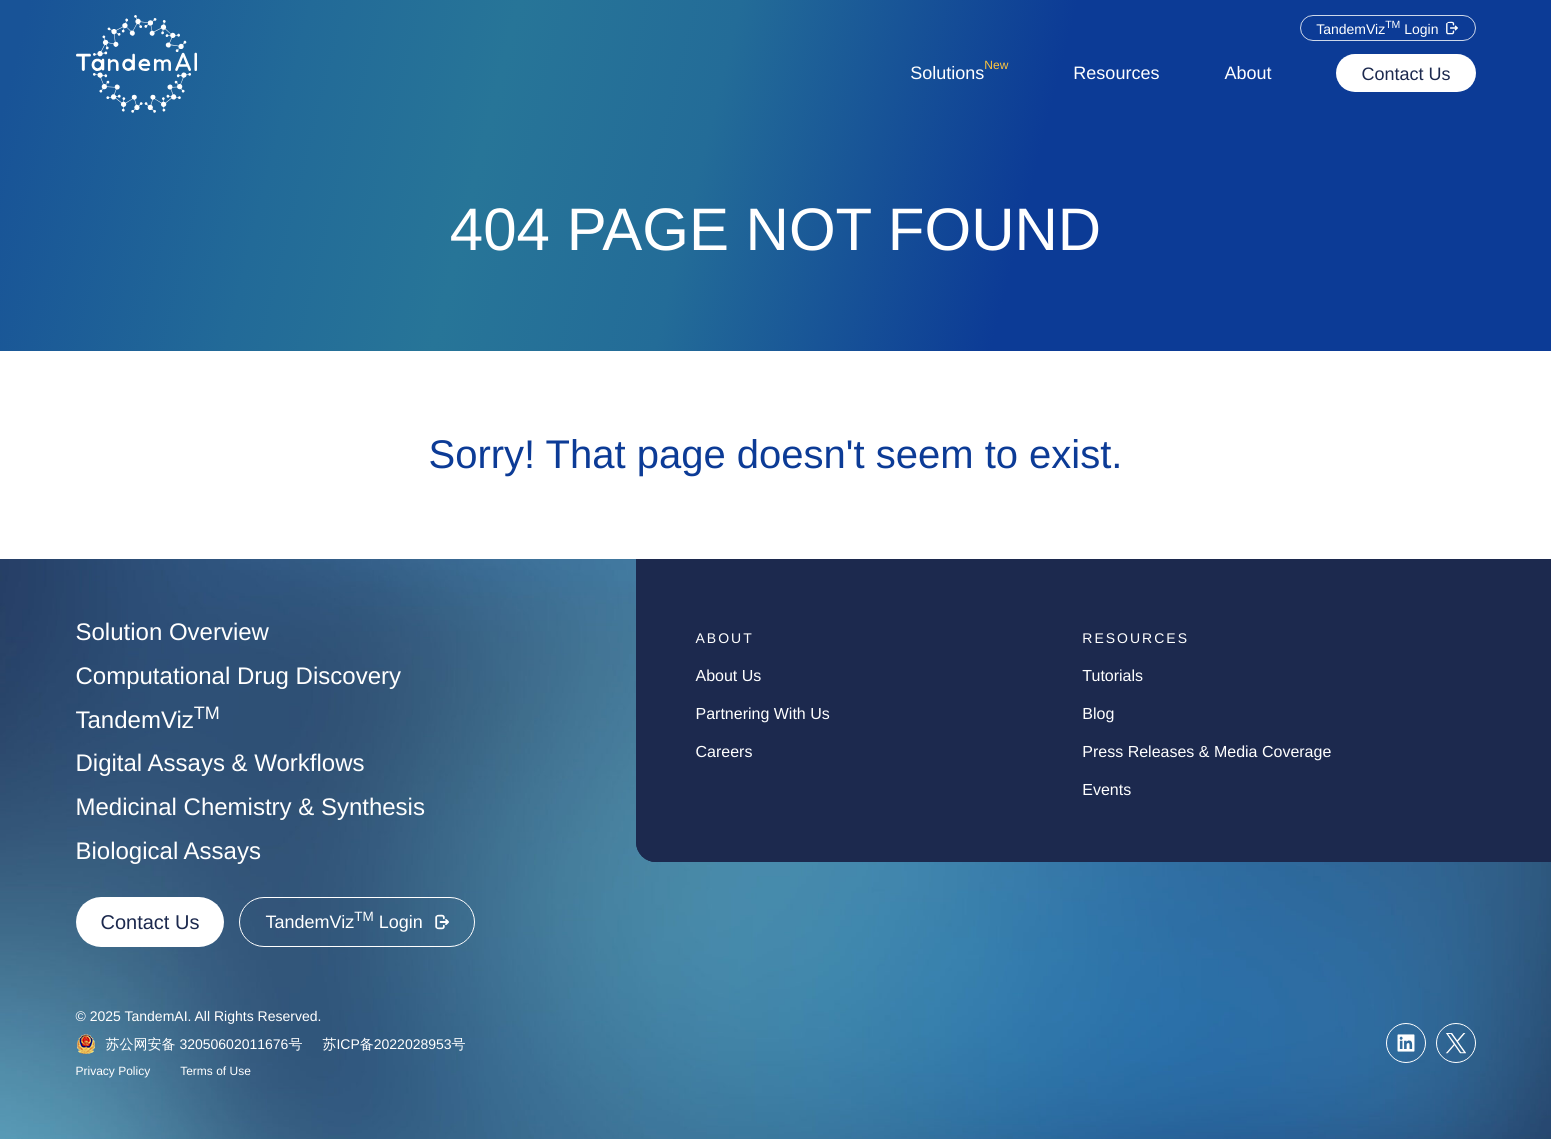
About (1247, 73)
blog (1098, 714)
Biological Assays (168, 851)
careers (724, 752)
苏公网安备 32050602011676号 (204, 1044)
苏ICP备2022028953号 (393, 1044)
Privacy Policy (113, 1071)
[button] (1387, 28)
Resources (1116, 73)
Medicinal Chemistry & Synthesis (250, 807)
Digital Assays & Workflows (220, 763)
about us (729, 676)
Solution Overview (172, 632)
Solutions (959, 69)
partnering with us (763, 714)
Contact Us (1405, 74)
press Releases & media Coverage (1206, 752)
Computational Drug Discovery (238, 676)
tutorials (1112, 676)
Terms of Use (215, 1071)
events (1106, 790)
